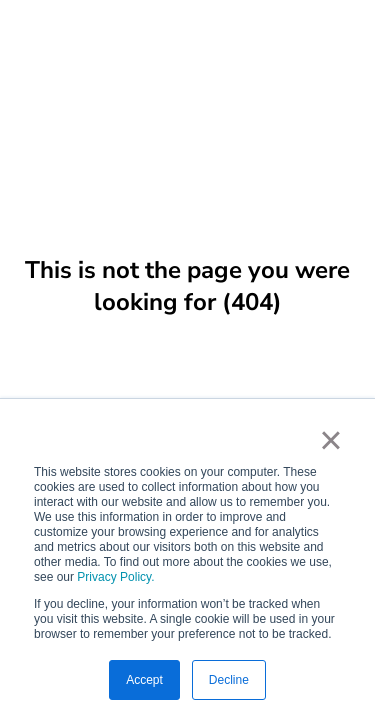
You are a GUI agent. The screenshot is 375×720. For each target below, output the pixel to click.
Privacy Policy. (115, 577)
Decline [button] (229, 680)
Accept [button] (144, 680)
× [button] (330, 440)
